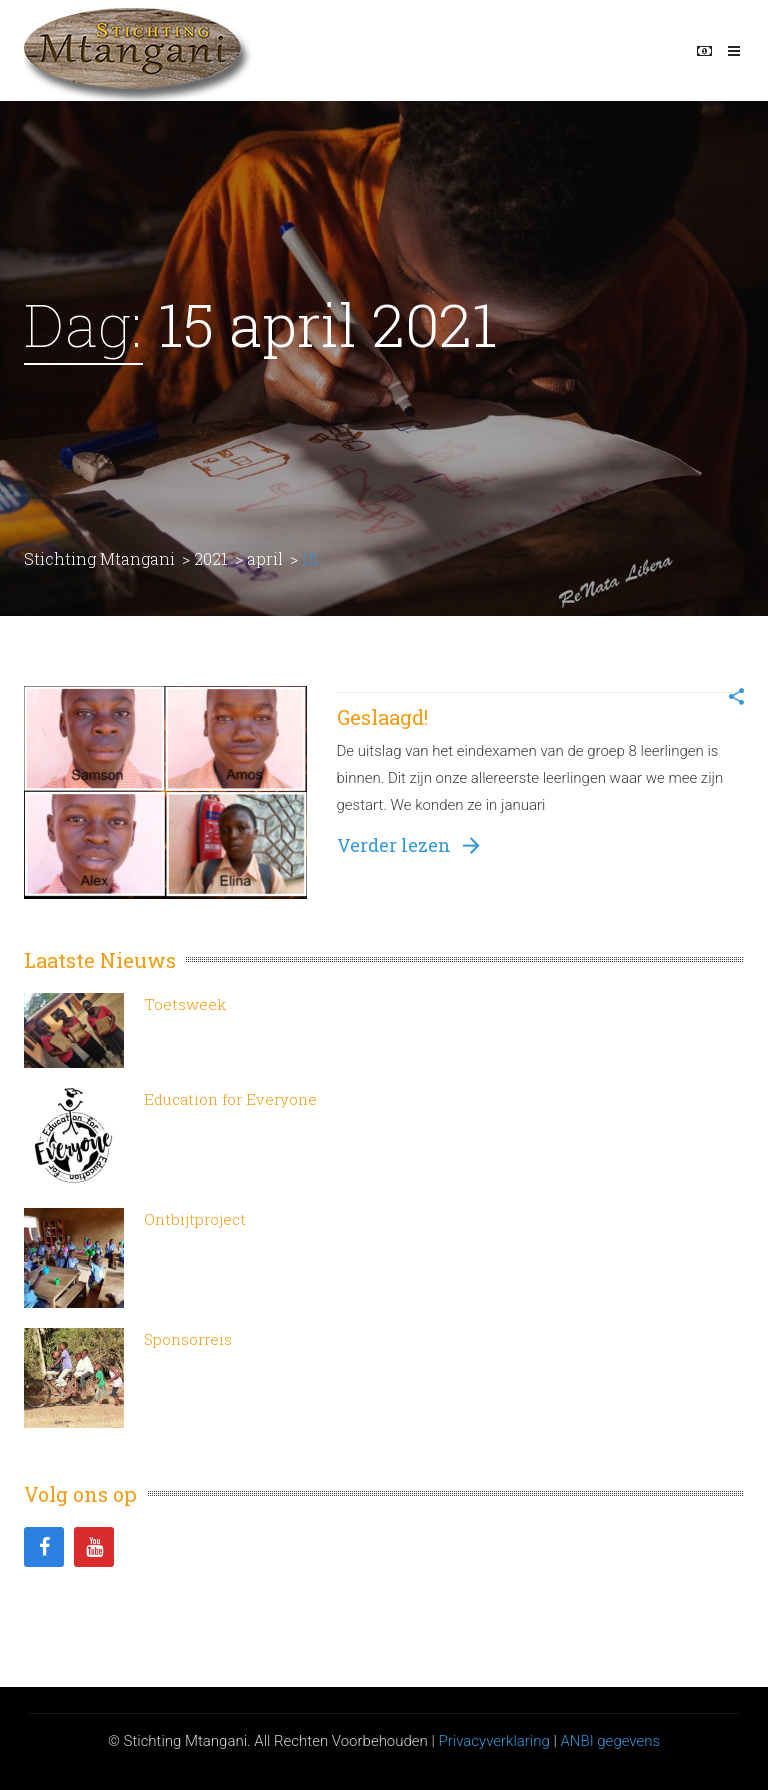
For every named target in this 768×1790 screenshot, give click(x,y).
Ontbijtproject (195, 1219)
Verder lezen (408, 845)
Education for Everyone (230, 1099)
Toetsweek (185, 1004)
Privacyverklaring (493, 1741)
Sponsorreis (188, 1339)
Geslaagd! (382, 717)
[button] (736, 699)
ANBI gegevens (610, 1741)
